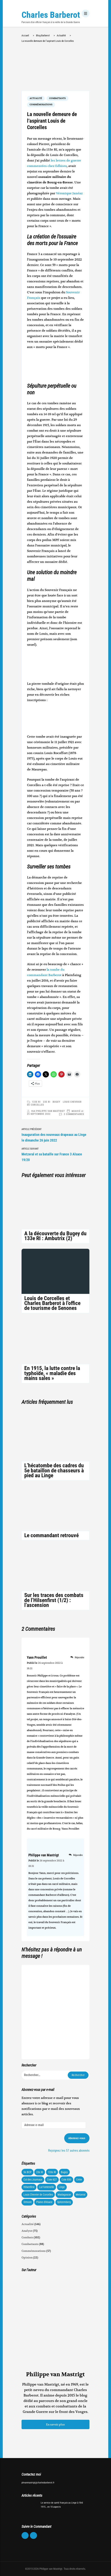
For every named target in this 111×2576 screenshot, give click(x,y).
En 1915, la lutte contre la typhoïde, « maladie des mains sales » (52, 1373)
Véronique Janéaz (69, 193)
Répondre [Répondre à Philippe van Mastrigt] (78, 1855)
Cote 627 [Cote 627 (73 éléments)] (52, 2179)
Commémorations (41, 104)
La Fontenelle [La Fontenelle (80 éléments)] (46, 2187)
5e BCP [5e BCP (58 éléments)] (27, 2172)
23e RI (46, 1102)
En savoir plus (55, 2424)
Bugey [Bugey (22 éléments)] (64, 2172)
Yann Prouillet (37, 1657)
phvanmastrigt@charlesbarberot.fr (38, 2482)
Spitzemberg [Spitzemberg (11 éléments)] (64, 2202)
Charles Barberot (51, 15)
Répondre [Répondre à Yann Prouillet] (79, 1657)
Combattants (57, 98)
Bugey (56, 1102)
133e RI (36, 1102)
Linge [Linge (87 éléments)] (62, 2187)
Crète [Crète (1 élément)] (79, 2179)
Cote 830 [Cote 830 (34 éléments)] (66, 2179)
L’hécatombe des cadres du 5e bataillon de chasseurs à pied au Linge (54, 1470)
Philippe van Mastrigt (50, 1111)
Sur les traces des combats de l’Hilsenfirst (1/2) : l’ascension (53, 1600)
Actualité (36, 98)
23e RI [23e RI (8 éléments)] (39, 2172)
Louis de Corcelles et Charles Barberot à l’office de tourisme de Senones (52, 1303)
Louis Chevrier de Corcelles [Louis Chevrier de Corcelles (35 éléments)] (38, 2194)
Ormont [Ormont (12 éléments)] (27, 2202)
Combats (27, 2237)
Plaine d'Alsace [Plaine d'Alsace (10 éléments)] (44, 2202)
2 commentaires (74, 1114)
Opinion (27, 2257)
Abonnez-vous (76, 2138)
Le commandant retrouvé (51, 1535)
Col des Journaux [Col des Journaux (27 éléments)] (32, 2179)
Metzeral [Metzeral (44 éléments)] (80, 2194)
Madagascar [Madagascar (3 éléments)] (64, 2194)
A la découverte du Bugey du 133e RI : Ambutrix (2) (55, 1236)
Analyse (27, 2230)
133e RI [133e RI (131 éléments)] (52, 2172)
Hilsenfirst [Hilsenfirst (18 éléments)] (28, 2187)
